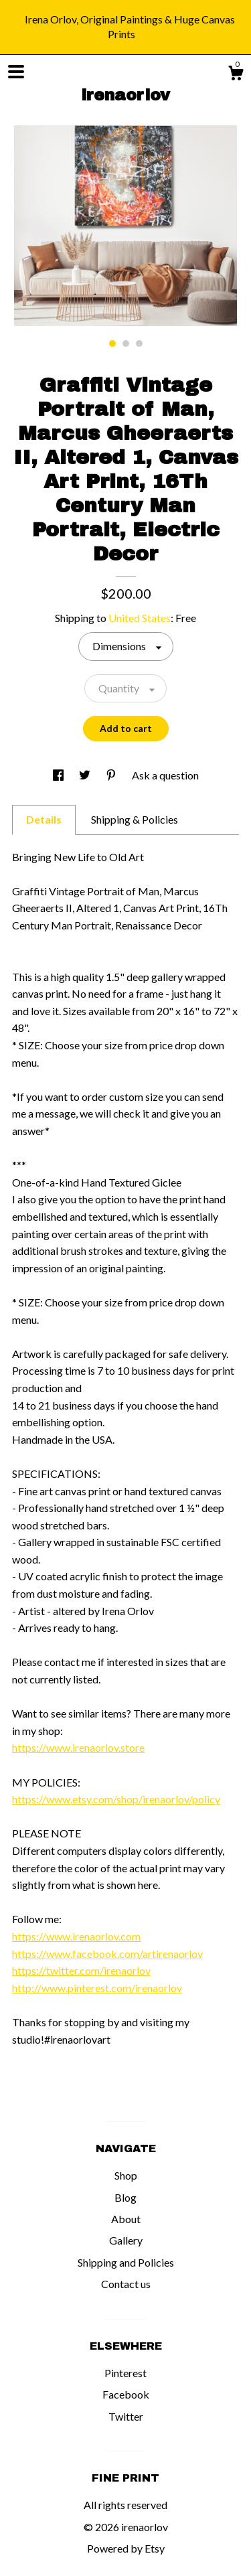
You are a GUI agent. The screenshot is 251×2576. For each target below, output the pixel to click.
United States (139, 617)
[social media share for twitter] (85, 775)
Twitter (125, 2416)
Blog (125, 2197)
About (126, 2218)
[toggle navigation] (16, 71)
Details (44, 819)
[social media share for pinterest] (112, 775)
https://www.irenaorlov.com (76, 1936)
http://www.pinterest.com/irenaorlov (97, 1987)
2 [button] (125, 343)
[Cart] (235, 75)
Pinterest (125, 2372)
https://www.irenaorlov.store (78, 1747)
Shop (125, 2175)
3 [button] (139, 343)
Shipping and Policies (126, 2262)
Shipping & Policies (134, 819)
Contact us (126, 2283)
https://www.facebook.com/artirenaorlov (107, 1953)
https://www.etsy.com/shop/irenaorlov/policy (116, 1799)
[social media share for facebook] (59, 775)
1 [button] (112, 343)
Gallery (126, 2240)
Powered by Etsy (126, 2548)
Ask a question (165, 775)
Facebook (125, 2394)
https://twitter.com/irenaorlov (81, 1970)
